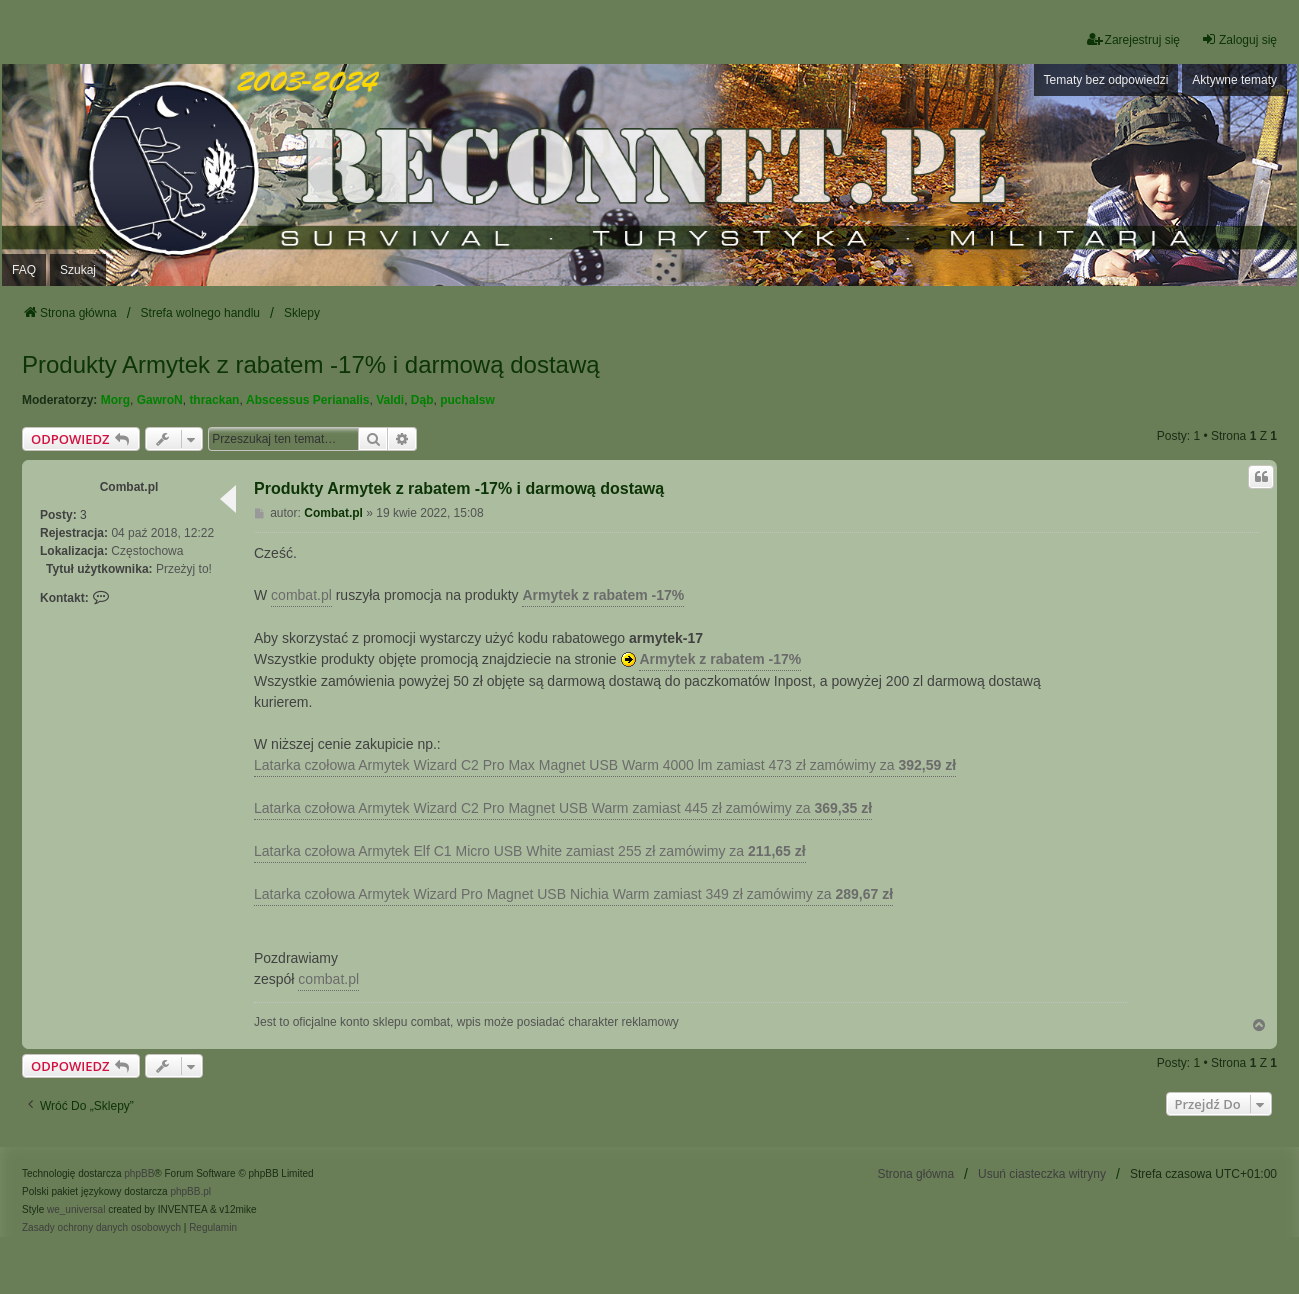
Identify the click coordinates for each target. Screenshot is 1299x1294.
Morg (115, 400)
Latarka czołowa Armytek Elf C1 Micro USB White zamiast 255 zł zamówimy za (530, 851)
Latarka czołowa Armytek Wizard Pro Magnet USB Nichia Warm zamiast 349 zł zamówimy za (573, 894)
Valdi (390, 400)
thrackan (214, 400)
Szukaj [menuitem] (78, 270)
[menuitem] (101, 1228)
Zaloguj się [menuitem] (1239, 39)
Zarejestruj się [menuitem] (1133, 39)
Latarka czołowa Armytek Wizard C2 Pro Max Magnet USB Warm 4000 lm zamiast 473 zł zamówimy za (605, 765)
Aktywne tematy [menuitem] (1234, 80)
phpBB (139, 1173)
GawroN (160, 400)
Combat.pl (129, 487)
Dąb (422, 400)
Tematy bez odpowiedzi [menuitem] (1106, 80)
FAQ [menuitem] (24, 270)
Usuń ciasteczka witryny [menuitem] (1042, 1174)
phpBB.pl (190, 1191)
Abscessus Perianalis (307, 400)
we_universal (76, 1209)
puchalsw (467, 400)
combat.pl (301, 595)
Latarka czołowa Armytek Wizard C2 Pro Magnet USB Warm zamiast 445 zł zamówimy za (563, 808)
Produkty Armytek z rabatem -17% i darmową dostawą (311, 364)
